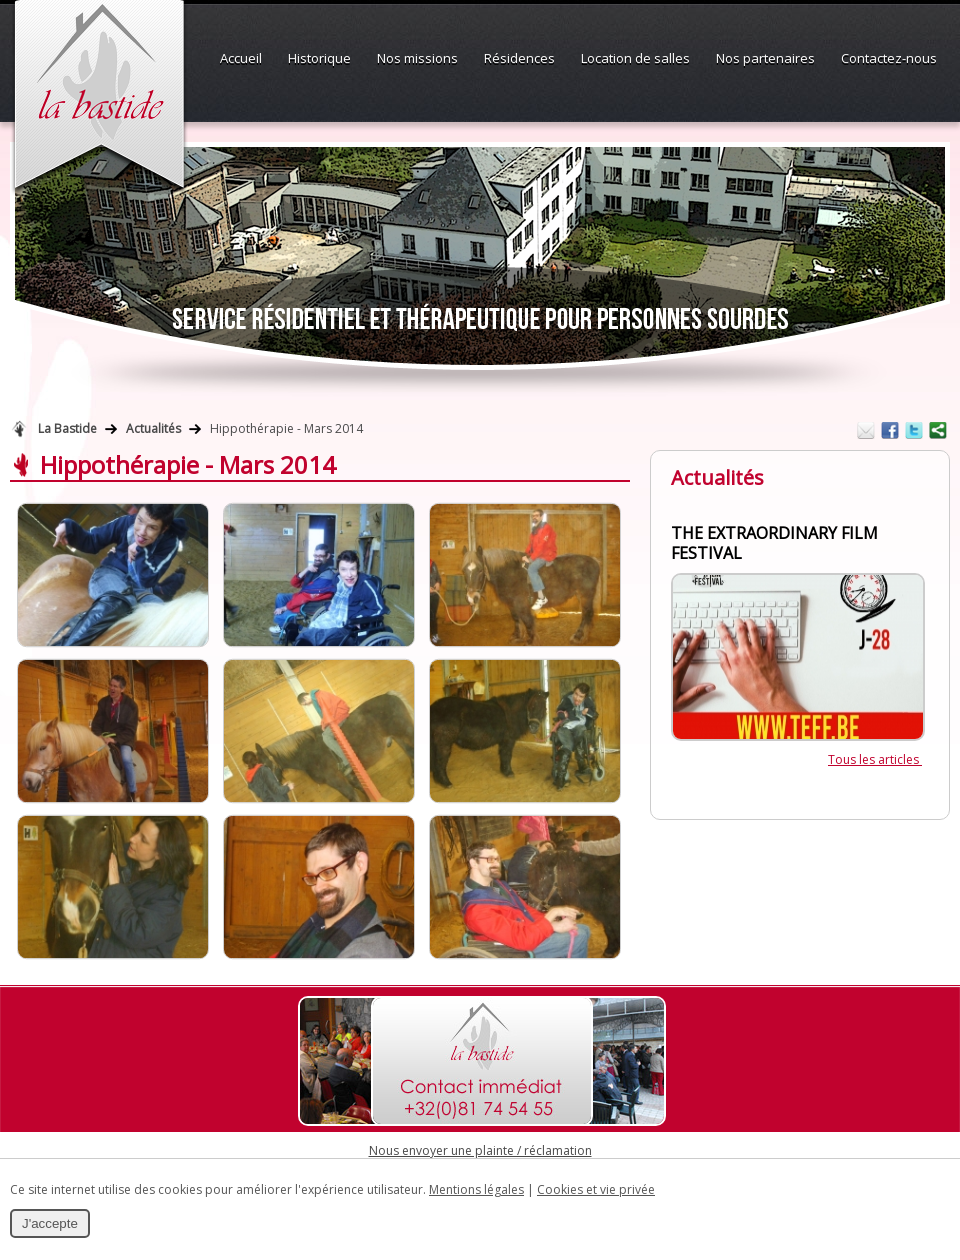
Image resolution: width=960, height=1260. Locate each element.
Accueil (241, 58)
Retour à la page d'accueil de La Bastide (19, 429)
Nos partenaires (765, 58)
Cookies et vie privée (596, 1189)
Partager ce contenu (938, 430)
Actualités (153, 428)
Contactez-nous (889, 58)
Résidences (519, 58)
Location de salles (635, 58)
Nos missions (417, 58)
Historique (319, 58)
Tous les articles (875, 759)
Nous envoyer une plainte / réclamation (480, 1150)
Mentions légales (476, 1189)
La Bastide (67, 428)
